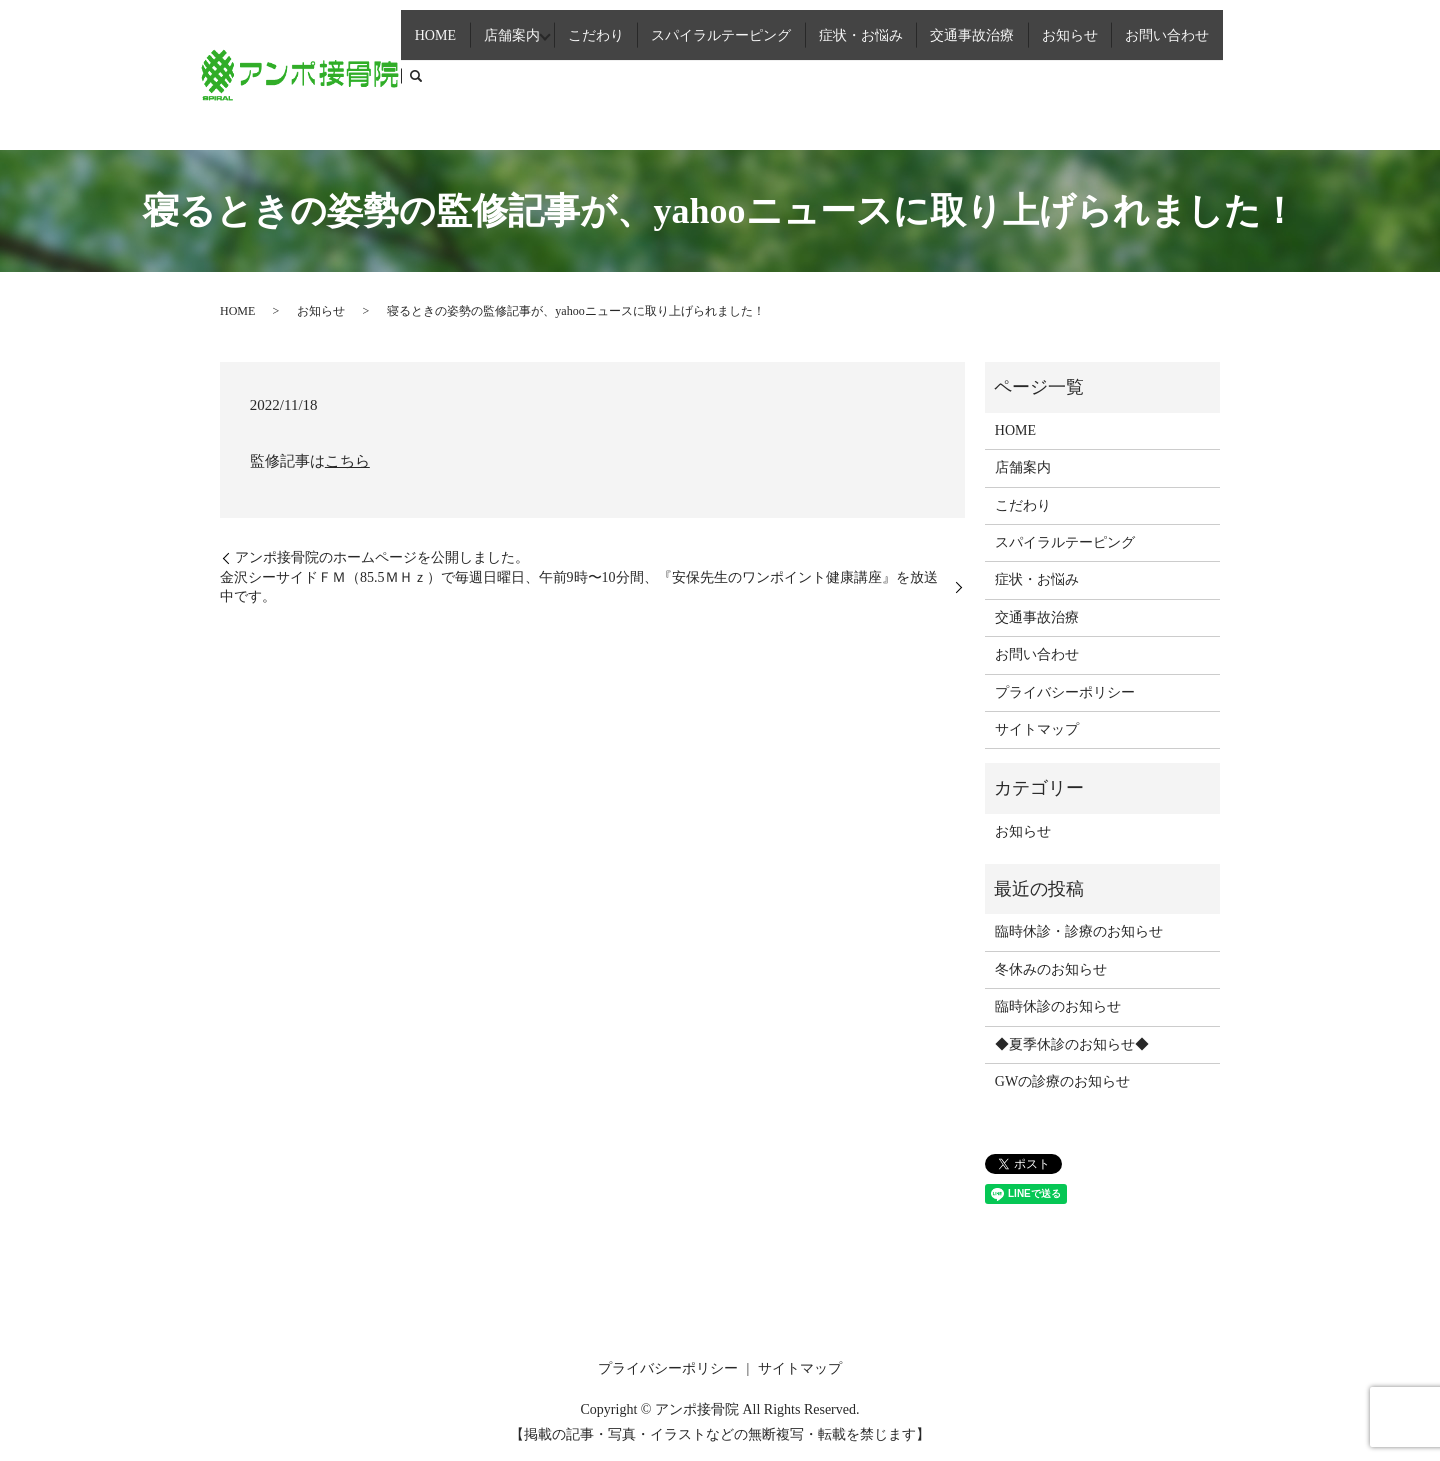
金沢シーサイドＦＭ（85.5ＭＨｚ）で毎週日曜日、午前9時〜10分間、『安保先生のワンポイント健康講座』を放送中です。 (579, 587)
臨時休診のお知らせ (1058, 1006)
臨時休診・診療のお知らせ (1079, 931)
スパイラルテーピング (738, 73)
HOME (460, 73)
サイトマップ (1037, 729)
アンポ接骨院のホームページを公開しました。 (382, 557)
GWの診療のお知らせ (1062, 1081)
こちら (347, 461)
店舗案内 (528, 73)
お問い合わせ (1158, 73)
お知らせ (1068, 73)
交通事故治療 (978, 73)
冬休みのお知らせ (1051, 969)
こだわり (618, 73)
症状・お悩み (873, 73)
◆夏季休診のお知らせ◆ (1072, 1044)
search (1225, 74)
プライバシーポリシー (1065, 692)
